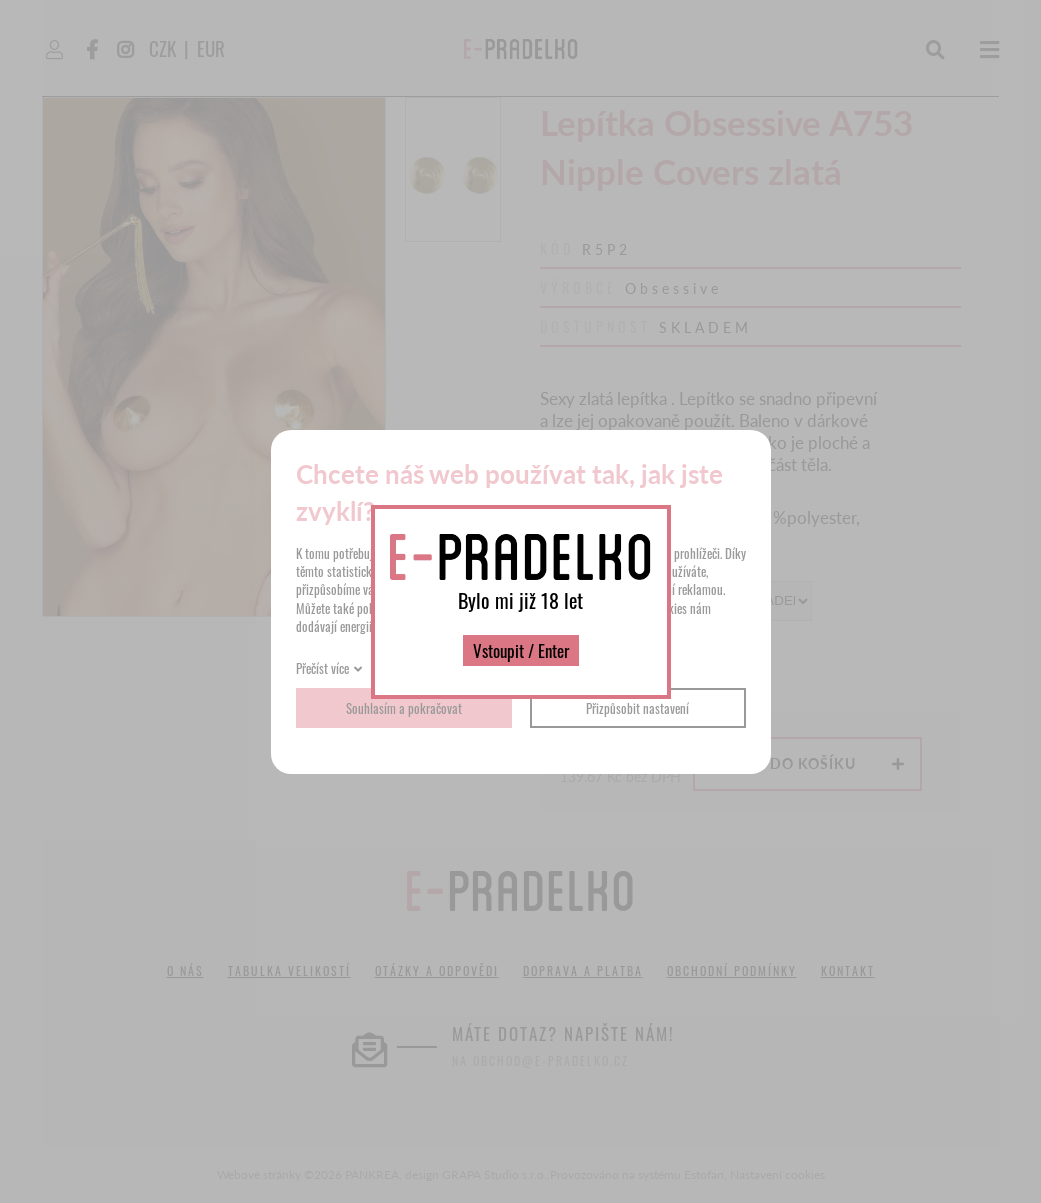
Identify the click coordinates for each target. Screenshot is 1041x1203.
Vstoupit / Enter (521, 650)
